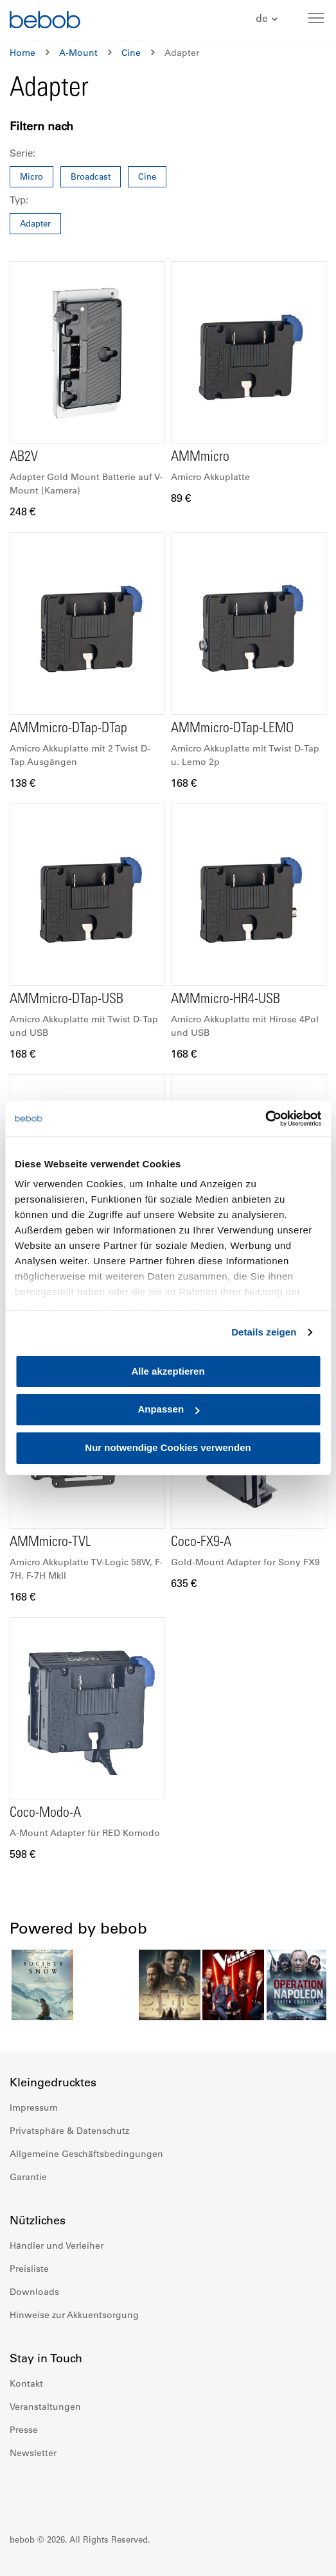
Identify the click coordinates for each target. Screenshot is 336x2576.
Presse (24, 2429)
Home (22, 52)
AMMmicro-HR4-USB (225, 1000)
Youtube (76, 2491)
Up (302, 2557)
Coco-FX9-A (201, 1543)
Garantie (28, 2177)
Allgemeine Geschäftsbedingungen (86, 2154)
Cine (131, 52)
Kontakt (26, 2383)
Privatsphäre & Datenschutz (69, 2130)
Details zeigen (263, 1332)
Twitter (104, 2491)
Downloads (34, 2291)
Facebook (20, 2491)
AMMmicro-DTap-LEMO (232, 729)
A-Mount (78, 52)
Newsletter (33, 2453)
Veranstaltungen (45, 2406)
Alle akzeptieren (167, 1371)
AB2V (24, 458)
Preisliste (29, 2268)
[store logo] (45, 21)
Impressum (34, 2107)
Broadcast (91, 176)
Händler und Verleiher (56, 2245)
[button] (268, 19)
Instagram (48, 2491)
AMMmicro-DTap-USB (66, 1000)
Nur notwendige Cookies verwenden (168, 1447)
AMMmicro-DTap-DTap (68, 729)
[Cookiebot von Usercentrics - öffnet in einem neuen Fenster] (265, 1118)
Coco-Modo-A (45, 1814)
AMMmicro (200, 458)
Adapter (35, 223)
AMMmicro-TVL (50, 1543)
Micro (31, 176)
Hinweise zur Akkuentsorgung (74, 2315)
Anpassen (168, 1409)
